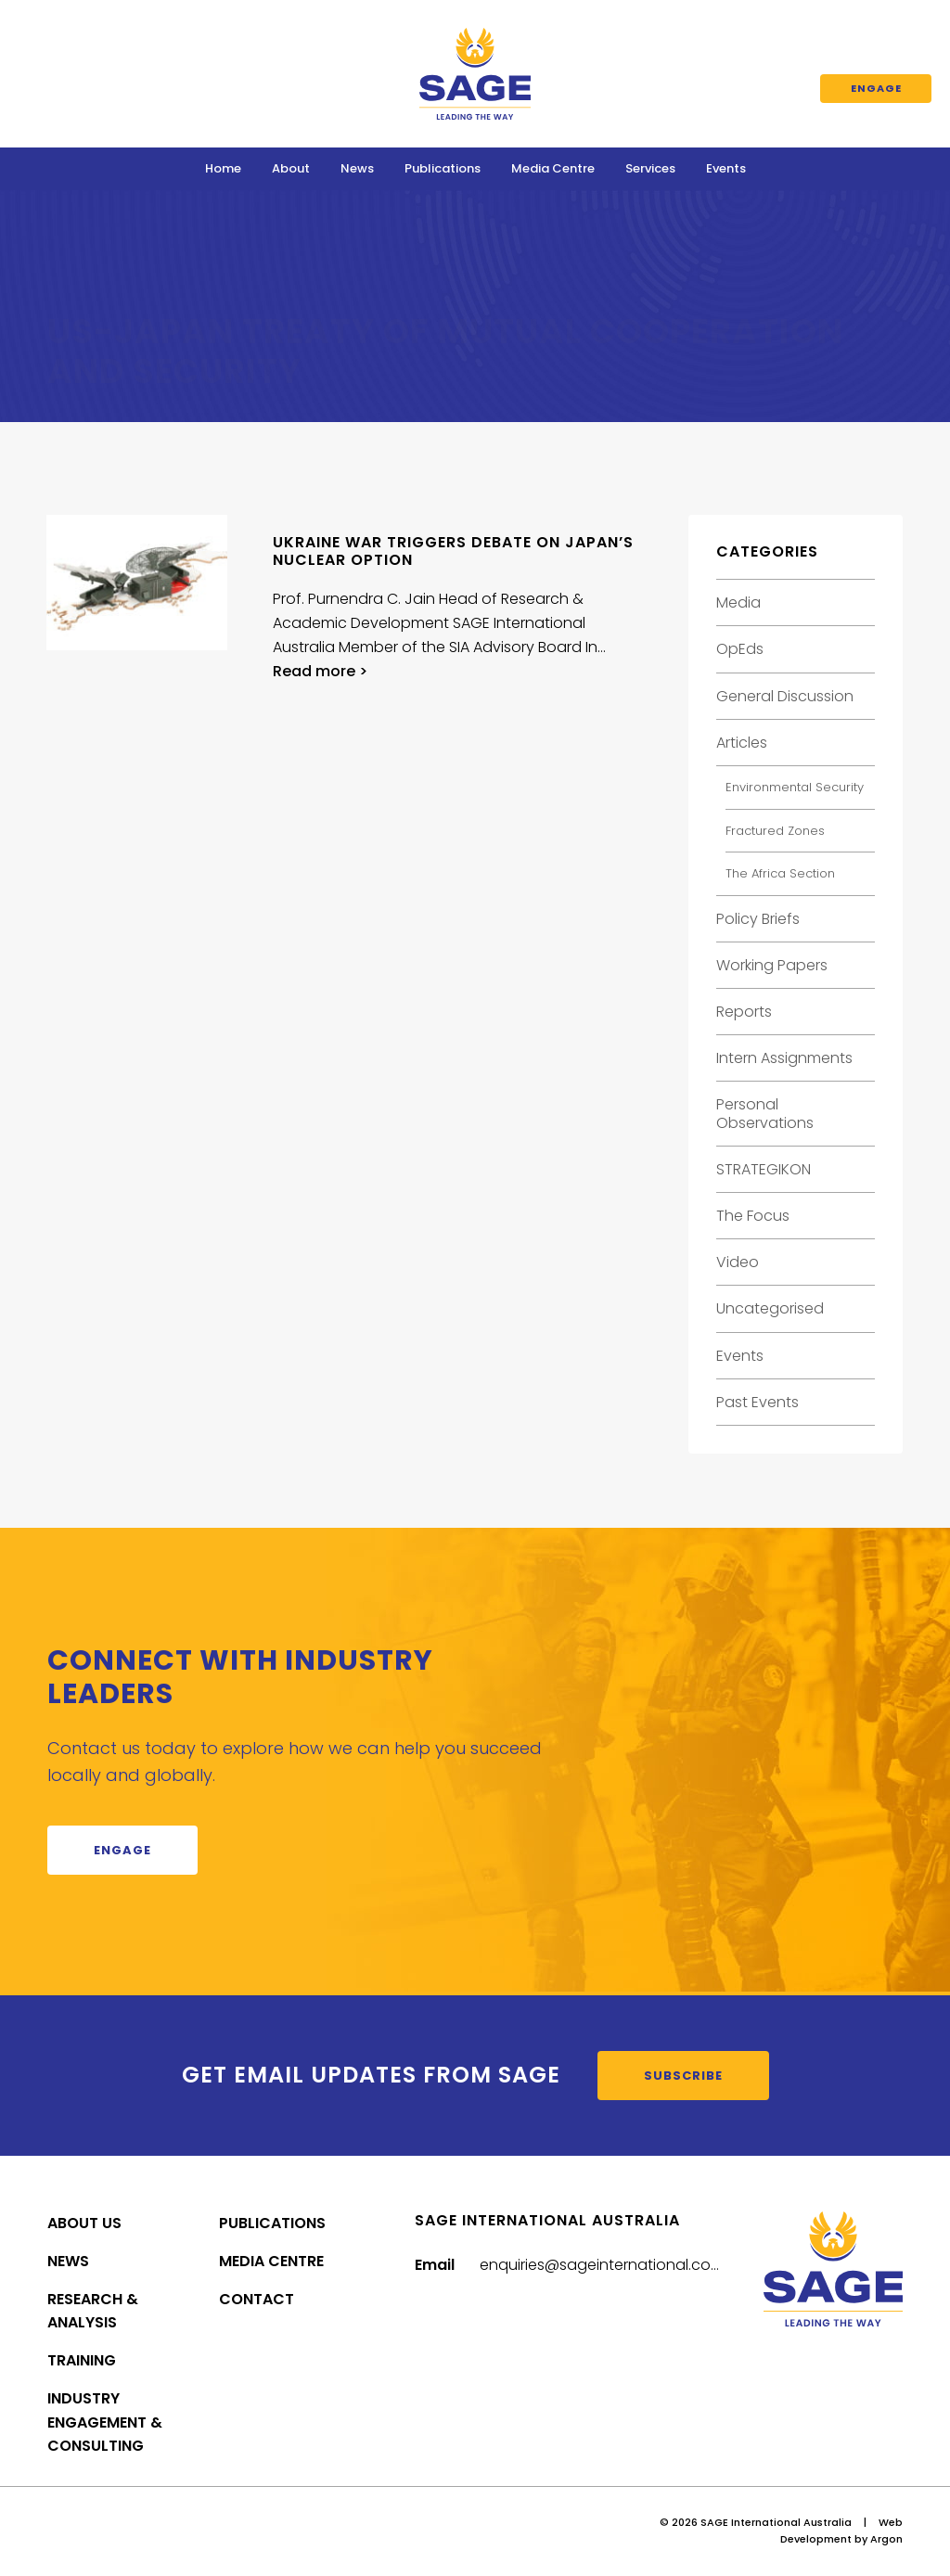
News (357, 168)
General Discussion (785, 696)
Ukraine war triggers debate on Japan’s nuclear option (453, 551)
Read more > (320, 671)
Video (737, 1262)
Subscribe (683, 2075)
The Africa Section (780, 873)
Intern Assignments (784, 1058)
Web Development (841, 2530)
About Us (84, 2223)
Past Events (757, 1402)
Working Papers (772, 965)
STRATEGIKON (763, 1169)
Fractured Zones (775, 830)
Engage (876, 88)
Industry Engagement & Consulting (104, 2422)
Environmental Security (794, 787)
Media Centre (553, 168)
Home (223, 168)
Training (81, 2360)
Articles (741, 742)
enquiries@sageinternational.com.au (613, 2264)
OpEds (740, 649)
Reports (744, 1011)
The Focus (753, 1215)
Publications (442, 168)
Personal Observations (765, 1113)
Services (650, 168)
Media (738, 602)
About (291, 168)
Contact (256, 2299)
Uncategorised (770, 1308)
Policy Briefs (758, 918)
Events (726, 168)
